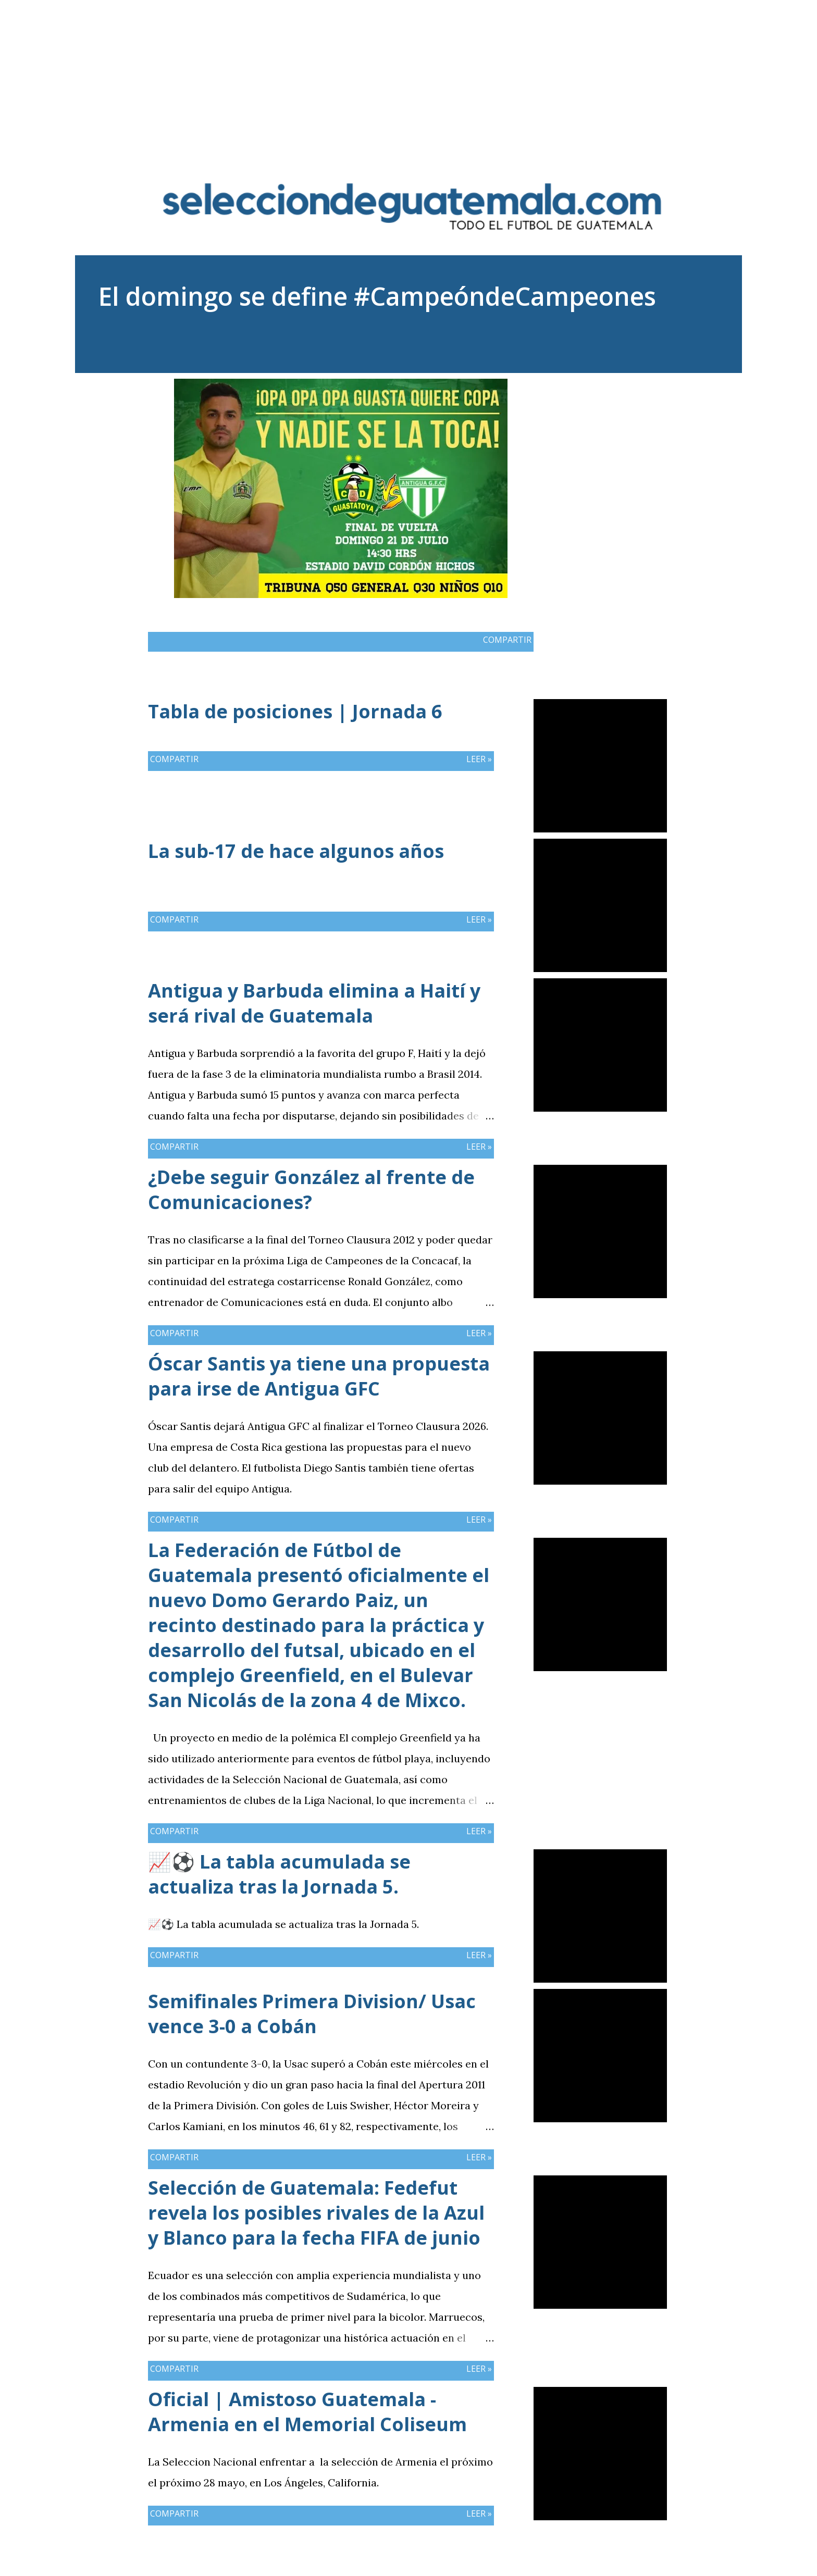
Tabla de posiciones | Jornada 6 (295, 711)
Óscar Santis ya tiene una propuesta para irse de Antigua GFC (319, 1376)
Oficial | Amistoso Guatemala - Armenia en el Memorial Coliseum (307, 2411)
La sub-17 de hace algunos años (296, 851)
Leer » (479, 759)
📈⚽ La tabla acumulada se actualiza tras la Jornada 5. (279, 1874)
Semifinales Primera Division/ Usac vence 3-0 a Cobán (312, 2013)
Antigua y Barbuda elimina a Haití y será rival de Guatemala (314, 1003)
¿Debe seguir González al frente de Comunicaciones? (311, 1189)
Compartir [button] (507, 639)
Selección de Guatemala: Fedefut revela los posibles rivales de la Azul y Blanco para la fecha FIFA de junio (316, 2212)
